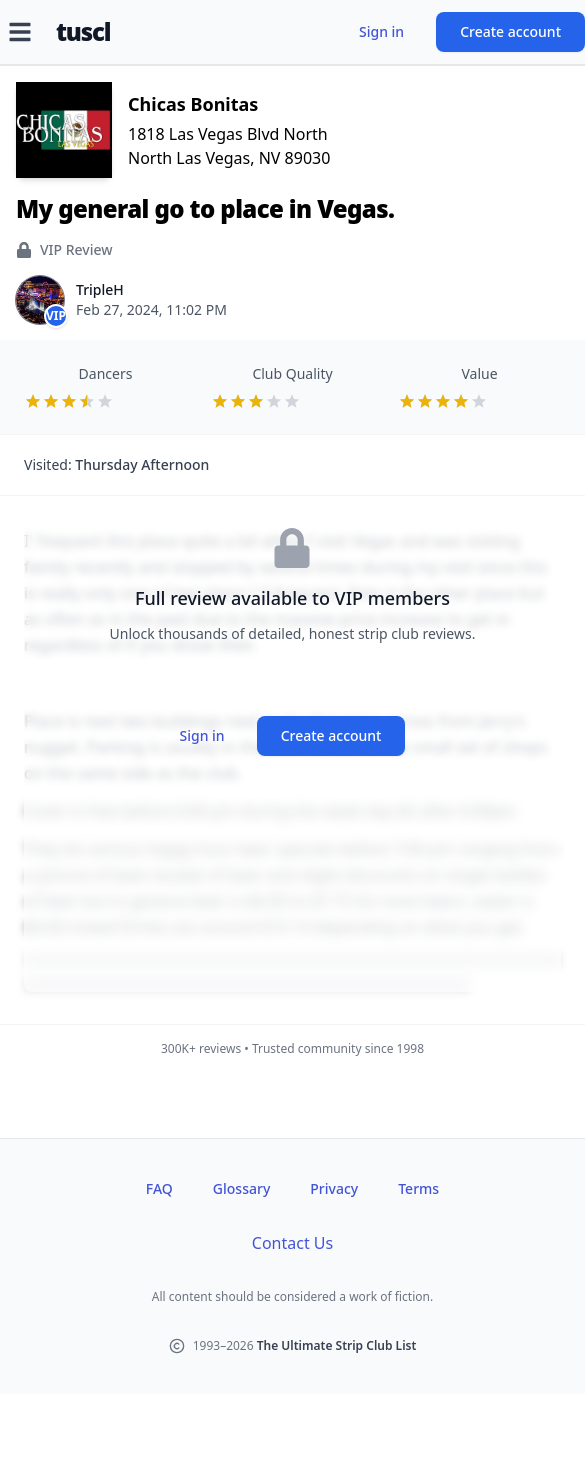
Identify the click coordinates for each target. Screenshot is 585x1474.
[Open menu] (20, 32)
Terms (418, 1188)
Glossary (241, 1188)
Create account (510, 31)
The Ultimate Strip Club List (337, 1345)
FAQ (159, 1188)
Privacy (334, 1188)
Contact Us (292, 1243)
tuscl (83, 32)
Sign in (381, 31)
